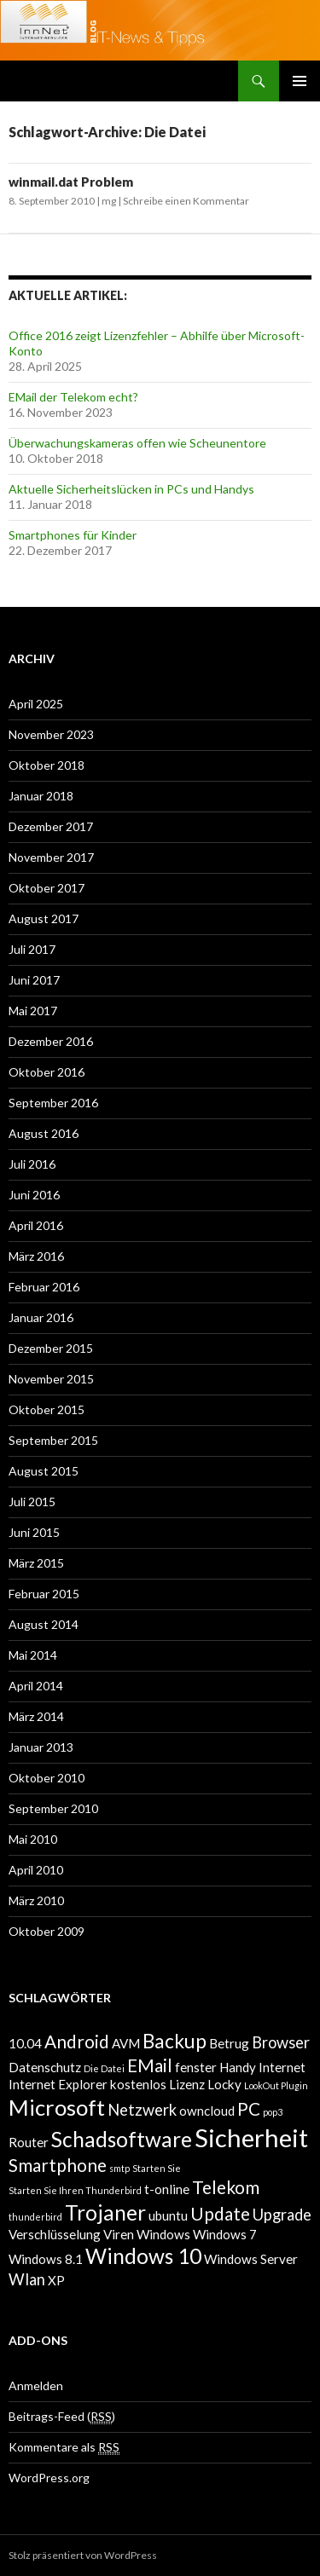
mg (109, 200)
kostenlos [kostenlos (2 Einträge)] (138, 2084)
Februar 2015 (44, 1593)
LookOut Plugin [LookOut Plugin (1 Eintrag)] (276, 2085)
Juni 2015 (34, 1532)
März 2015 (36, 1563)
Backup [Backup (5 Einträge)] (175, 2041)
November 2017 (51, 857)
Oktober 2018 (46, 765)
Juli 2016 (32, 1164)
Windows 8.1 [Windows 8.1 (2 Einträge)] (46, 2259)
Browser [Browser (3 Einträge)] (281, 2042)
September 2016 (53, 1102)
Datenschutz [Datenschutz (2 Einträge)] (45, 2067)
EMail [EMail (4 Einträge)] (149, 2065)
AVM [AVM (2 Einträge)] (126, 2043)
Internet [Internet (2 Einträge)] (282, 2067)
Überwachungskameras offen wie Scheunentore (137, 443)
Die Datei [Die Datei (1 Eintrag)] (104, 2068)
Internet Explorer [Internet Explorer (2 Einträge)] (58, 2084)
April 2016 (36, 1225)
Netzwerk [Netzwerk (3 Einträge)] (142, 2109)
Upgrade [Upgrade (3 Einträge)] (282, 2214)
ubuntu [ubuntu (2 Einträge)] (168, 2215)
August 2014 (44, 1624)
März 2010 (36, 1900)
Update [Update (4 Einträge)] (220, 2213)
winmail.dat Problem (71, 181)
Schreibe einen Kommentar (186, 200)
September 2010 (53, 1808)
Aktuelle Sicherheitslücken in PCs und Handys (131, 489)
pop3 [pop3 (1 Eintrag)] (272, 2111)
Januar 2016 (41, 1317)
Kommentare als (64, 2447)
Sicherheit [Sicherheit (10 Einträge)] (251, 2137)
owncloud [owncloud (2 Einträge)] (207, 2110)
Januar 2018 (41, 795)
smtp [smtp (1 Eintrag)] (119, 2168)
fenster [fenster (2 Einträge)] (196, 2067)
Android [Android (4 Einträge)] (76, 2041)
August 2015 (44, 1471)
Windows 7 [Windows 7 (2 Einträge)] (225, 2234)
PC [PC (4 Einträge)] (248, 2109)
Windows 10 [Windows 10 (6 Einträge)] (143, 2256)
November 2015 (51, 1379)
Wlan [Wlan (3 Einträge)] (27, 2279)
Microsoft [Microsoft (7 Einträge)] (57, 2107)
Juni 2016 (34, 1194)
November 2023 (51, 734)
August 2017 (44, 918)
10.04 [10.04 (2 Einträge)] (25, 2043)
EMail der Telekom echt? (73, 397)
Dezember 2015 (51, 1348)
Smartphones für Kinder (73, 535)
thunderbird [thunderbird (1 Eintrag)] (35, 2216)
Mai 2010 (33, 1839)
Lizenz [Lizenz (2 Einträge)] (187, 2084)
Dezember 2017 (51, 826)
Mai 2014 (33, 1655)
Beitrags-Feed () (62, 2416)
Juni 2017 (34, 980)
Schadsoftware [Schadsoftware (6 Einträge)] (121, 2139)
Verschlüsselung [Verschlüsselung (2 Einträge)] (55, 2234)
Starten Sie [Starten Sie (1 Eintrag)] (156, 2168)
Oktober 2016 (46, 1072)
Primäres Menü (299, 81)
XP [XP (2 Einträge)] (56, 2280)
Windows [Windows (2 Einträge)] (163, 2234)
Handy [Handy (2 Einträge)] (237, 2067)
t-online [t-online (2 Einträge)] (166, 2189)
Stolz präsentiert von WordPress (83, 2555)
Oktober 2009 (46, 1931)
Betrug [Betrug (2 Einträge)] (229, 2043)
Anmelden (36, 2385)
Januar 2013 (41, 1747)
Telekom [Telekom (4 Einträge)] (225, 2187)
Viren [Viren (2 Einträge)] (118, 2234)
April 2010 (36, 1870)
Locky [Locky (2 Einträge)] (224, 2084)
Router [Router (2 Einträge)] (29, 2142)
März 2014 (36, 1716)
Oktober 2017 (46, 888)
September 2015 (53, 1440)
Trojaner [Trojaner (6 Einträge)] (105, 2212)
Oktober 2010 (46, 1777)
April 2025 (36, 703)
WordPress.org (49, 2477)
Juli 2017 (32, 949)
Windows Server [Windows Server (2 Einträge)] (251, 2259)
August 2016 (44, 1133)
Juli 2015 (32, 1501)
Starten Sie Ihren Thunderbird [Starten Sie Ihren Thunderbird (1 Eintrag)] (75, 2190)
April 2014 (36, 1685)
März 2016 (36, 1256)
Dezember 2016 (51, 1041)
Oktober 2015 (46, 1409)
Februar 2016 (44, 1286)
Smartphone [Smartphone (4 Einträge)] (58, 2165)
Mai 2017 (33, 1010)
